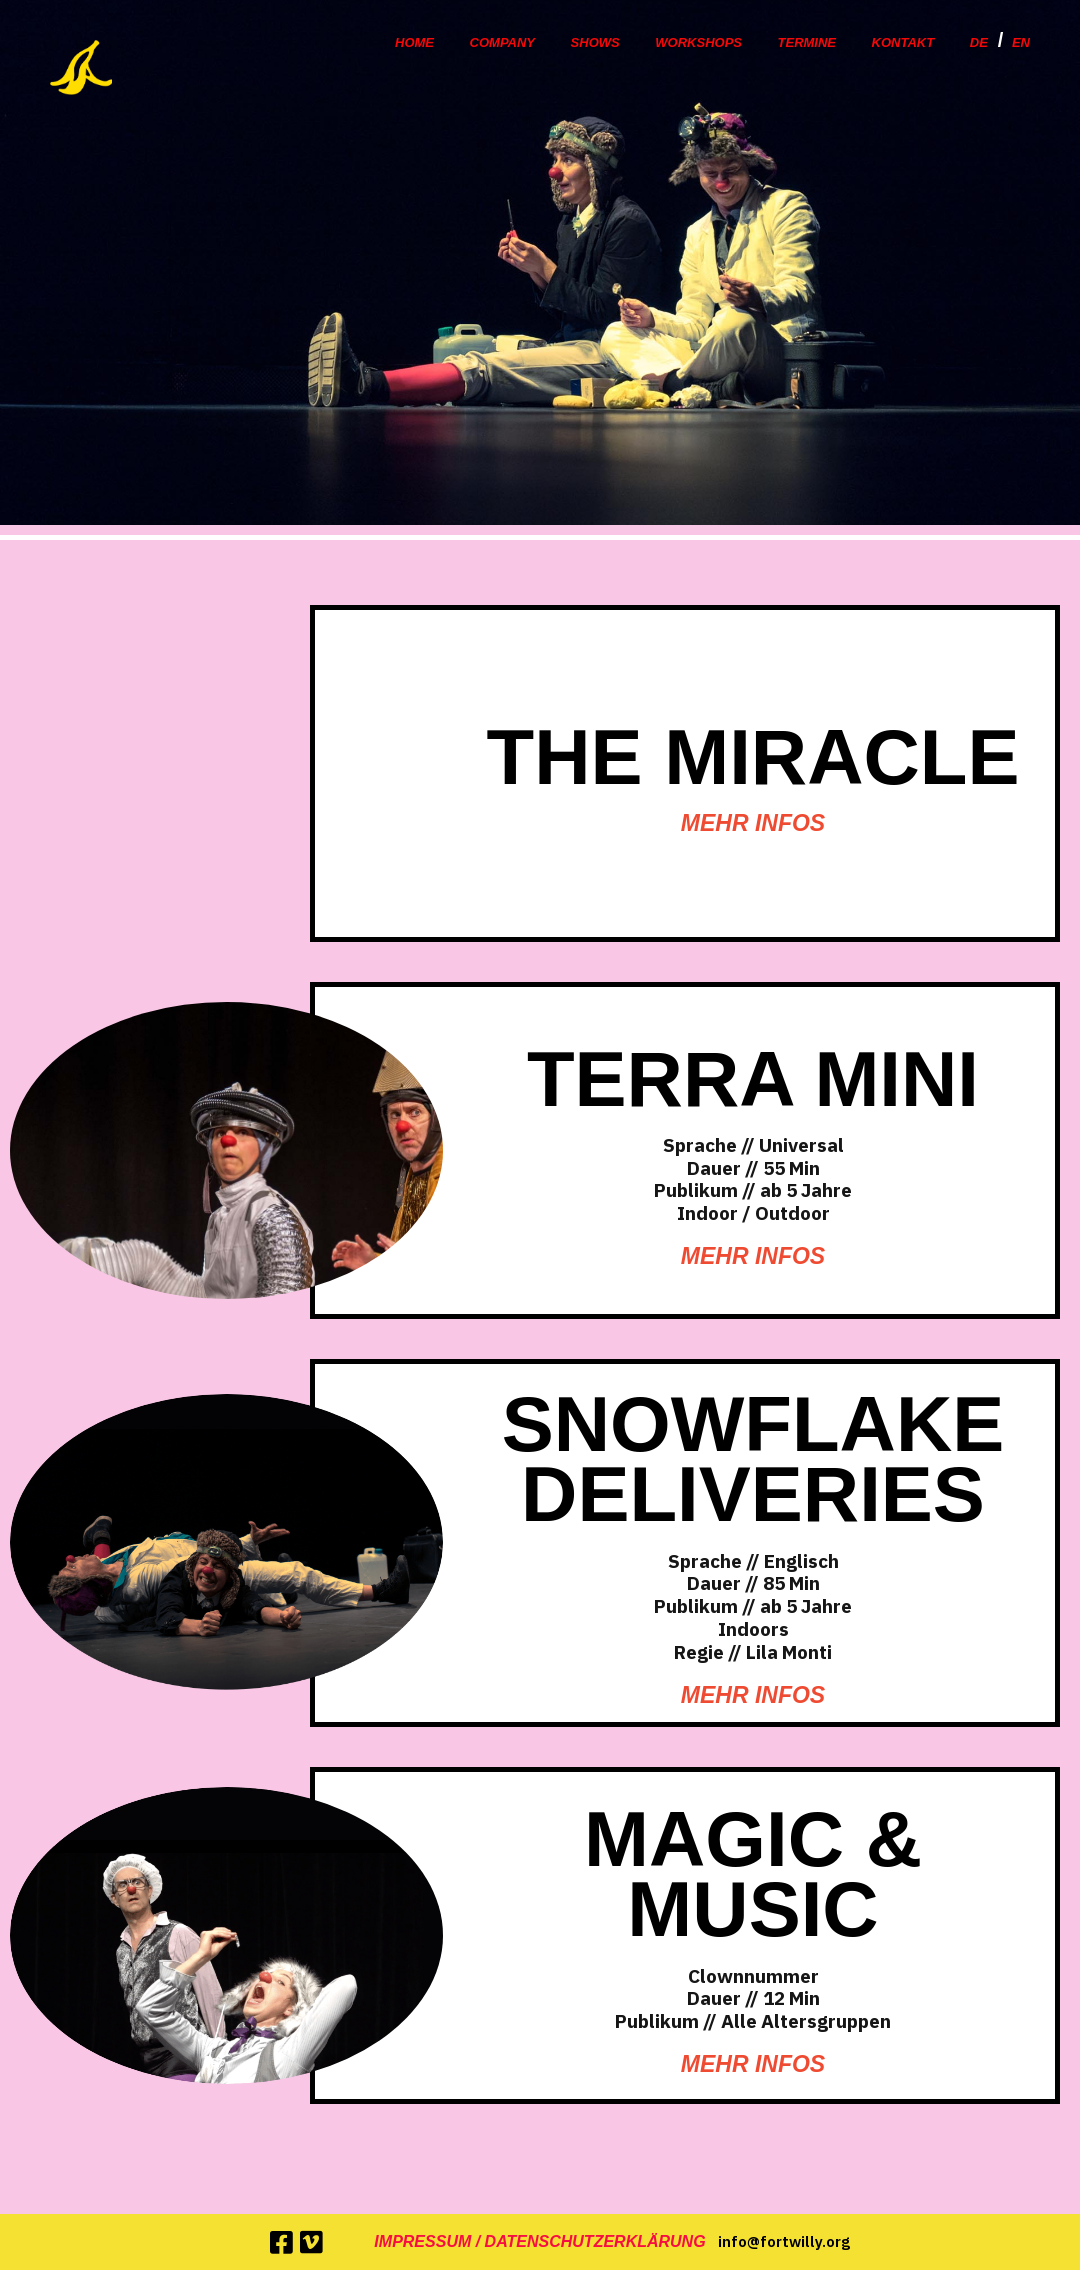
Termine (807, 42)
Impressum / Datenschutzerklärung (539, 2241)
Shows (595, 42)
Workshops (698, 42)
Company (502, 42)
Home (414, 42)
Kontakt (903, 42)
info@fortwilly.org (784, 2241)
